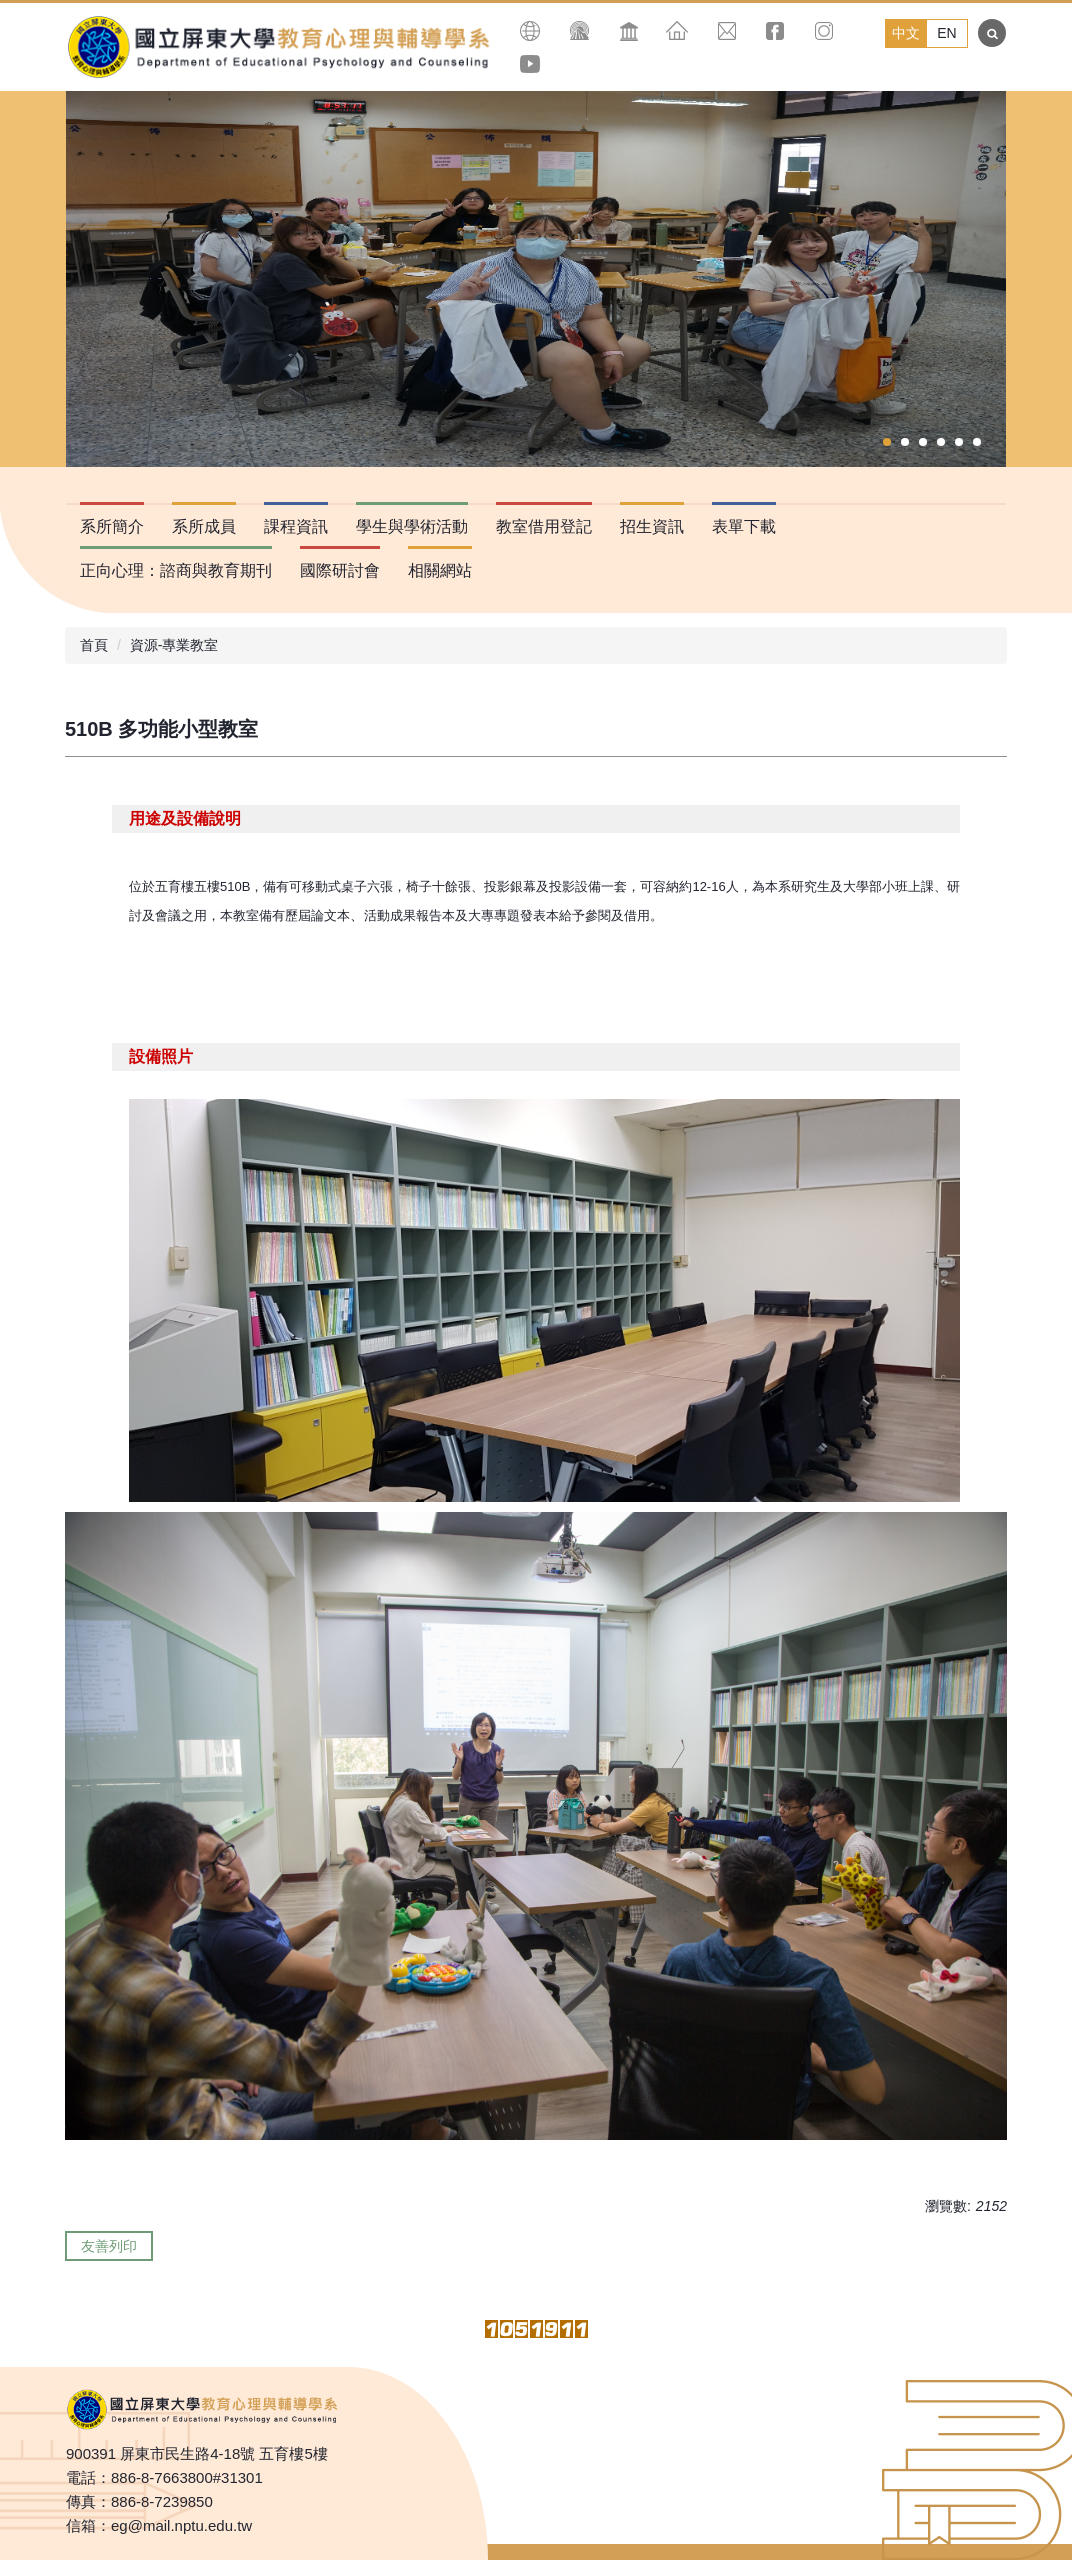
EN (946, 33)
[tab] (887, 442)
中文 (906, 33)
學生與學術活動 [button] (412, 526)
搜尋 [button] (992, 33)
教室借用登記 (544, 526)
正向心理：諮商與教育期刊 (176, 570)
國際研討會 (340, 570)
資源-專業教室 (174, 645)
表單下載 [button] (744, 526)
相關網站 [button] (440, 570)
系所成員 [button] (204, 526)
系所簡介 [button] (112, 526)
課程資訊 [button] (296, 526)
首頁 (94, 645)
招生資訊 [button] (652, 526)
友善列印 (109, 2246)
